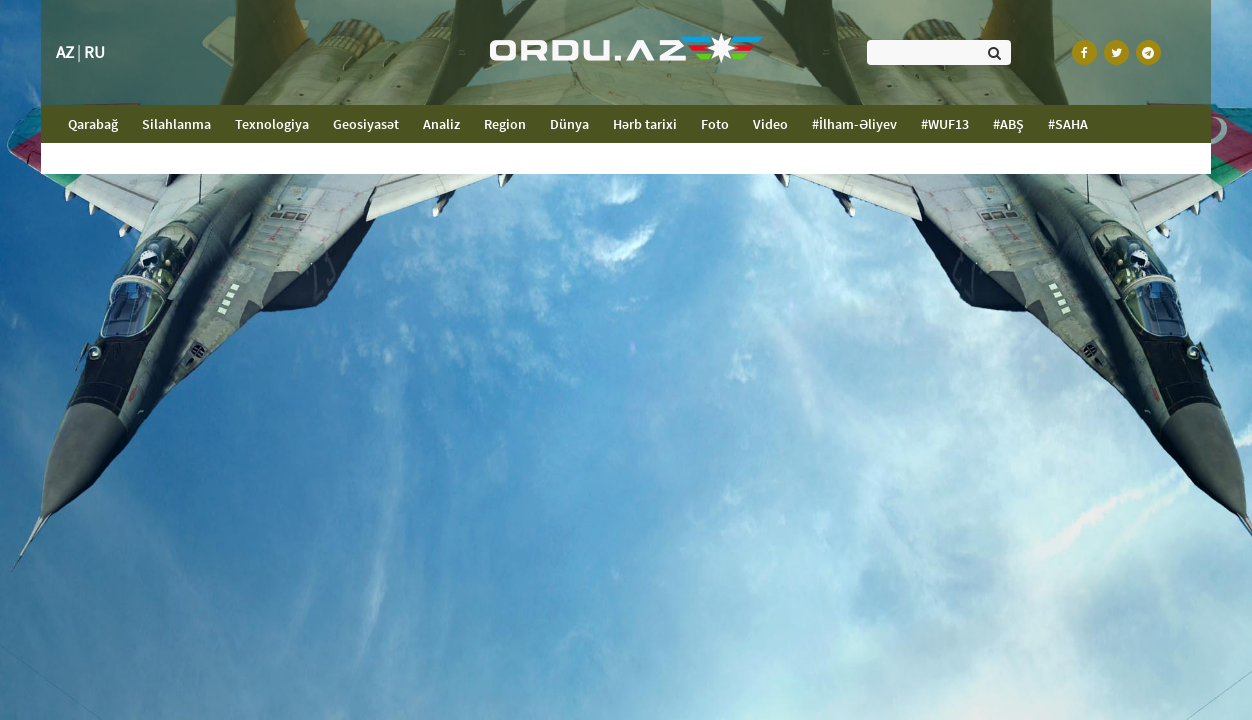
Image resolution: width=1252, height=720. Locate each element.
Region (505, 124)
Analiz (441, 124)
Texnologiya (272, 124)
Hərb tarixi (645, 124)
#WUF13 (945, 124)
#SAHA (1068, 124)
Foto (715, 124)
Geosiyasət (366, 124)
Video (770, 124)
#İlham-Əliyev (854, 124)
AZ (65, 52)
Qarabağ (99, 123)
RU (94, 52)
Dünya (569, 124)
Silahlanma (176, 124)
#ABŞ (1008, 124)
